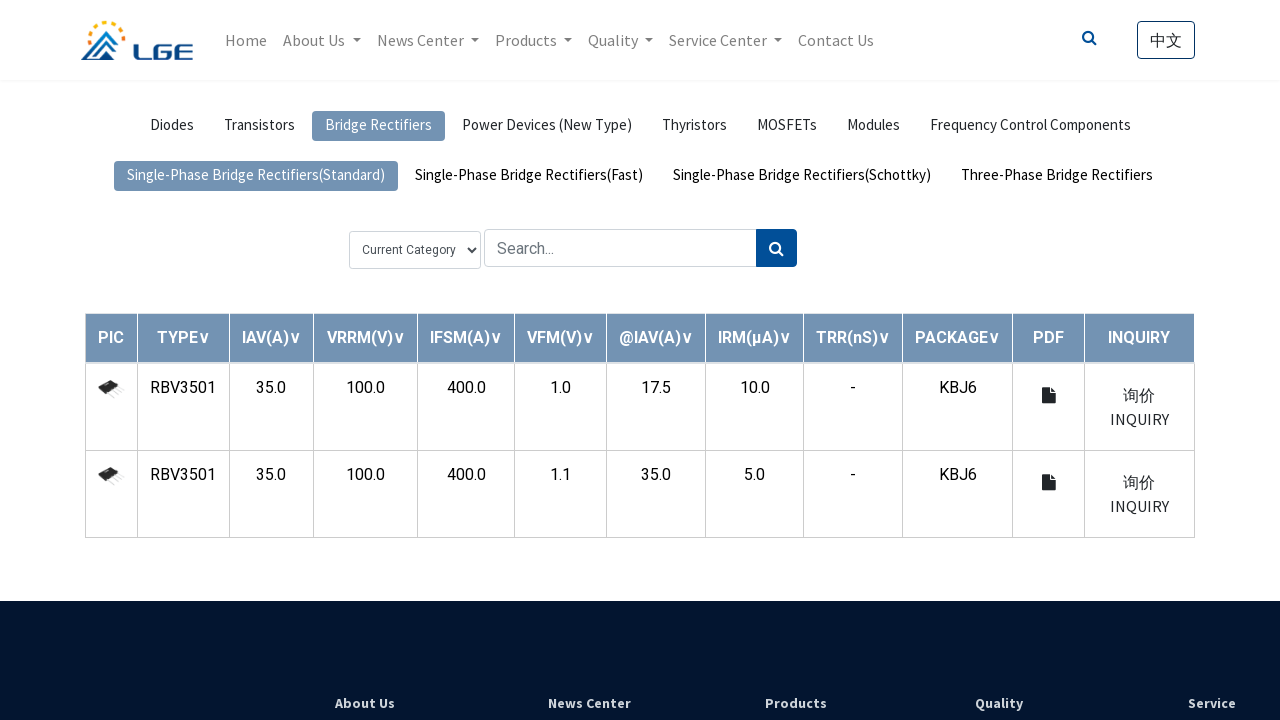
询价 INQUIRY (1139, 407)
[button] (183, 337)
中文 (1162, 40)
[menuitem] (251, 40)
